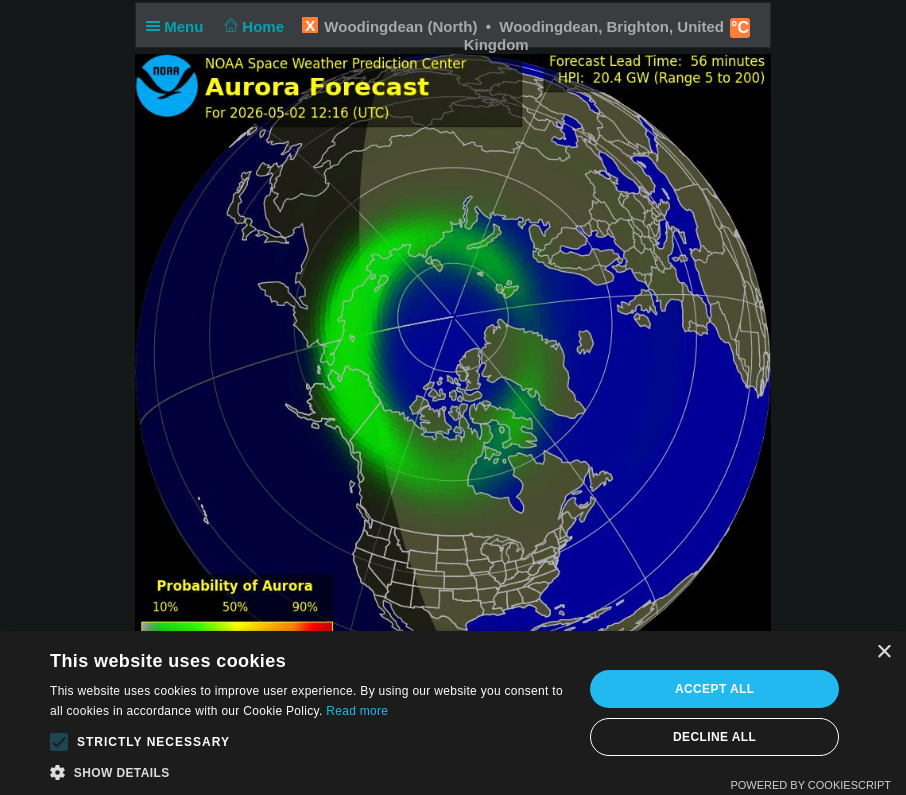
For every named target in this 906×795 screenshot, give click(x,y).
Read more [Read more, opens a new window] (357, 711)
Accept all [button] (715, 689)
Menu (179, 26)
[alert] (453, 713)
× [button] (883, 652)
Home (252, 26)
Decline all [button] (714, 737)
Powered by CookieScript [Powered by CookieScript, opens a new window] (810, 785)
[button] (59, 742)
